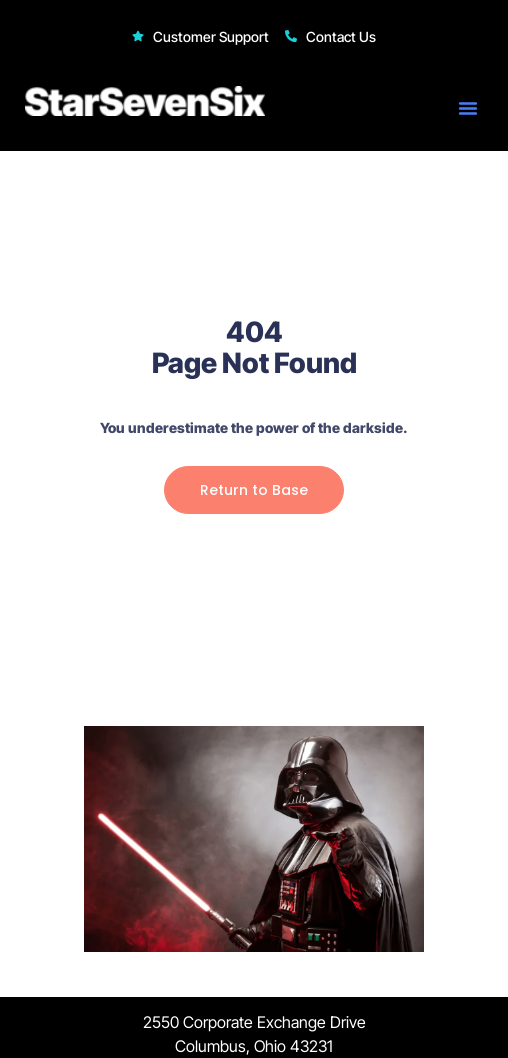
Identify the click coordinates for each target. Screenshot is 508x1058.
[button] (468, 108)
